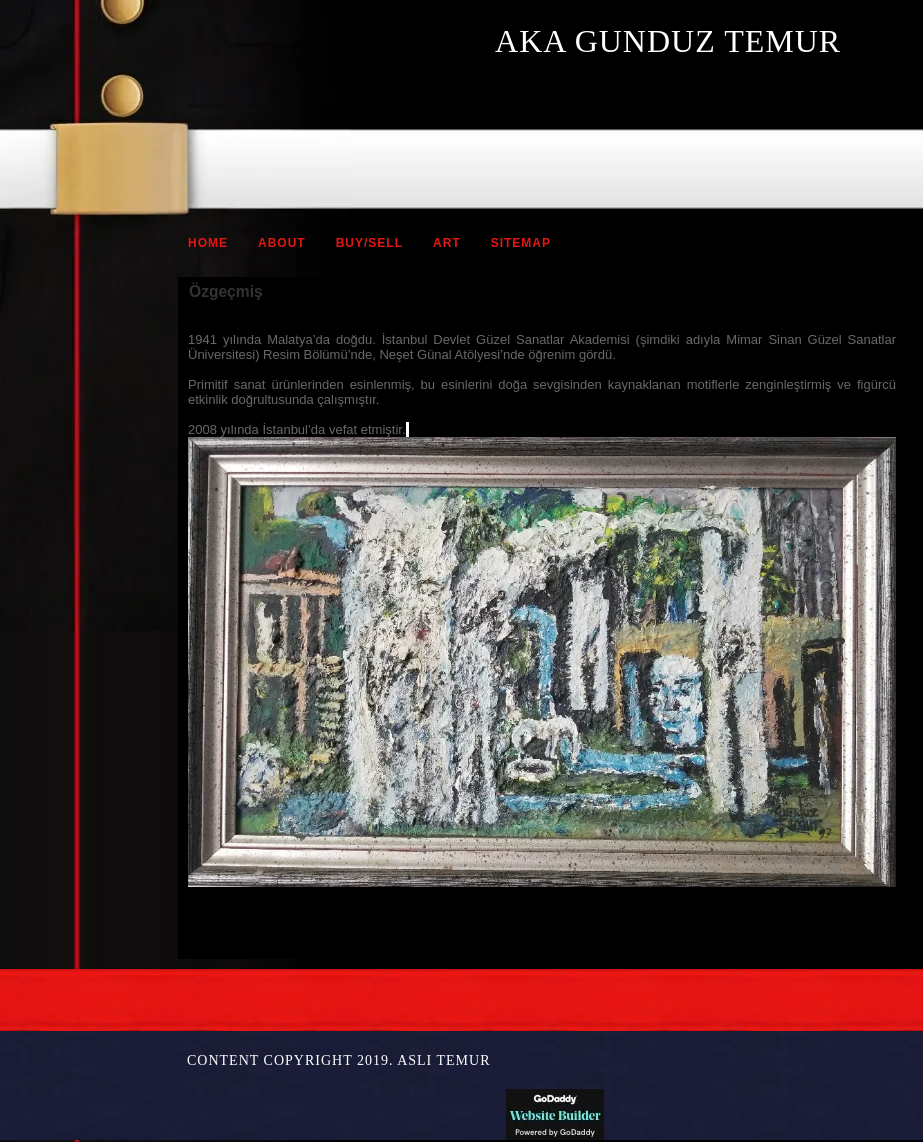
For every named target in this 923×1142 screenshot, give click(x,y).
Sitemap (521, 243)
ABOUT (282, 243)
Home (208, 243)
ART (447, 243)
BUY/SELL (369, 243)
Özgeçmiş (226, 291)
